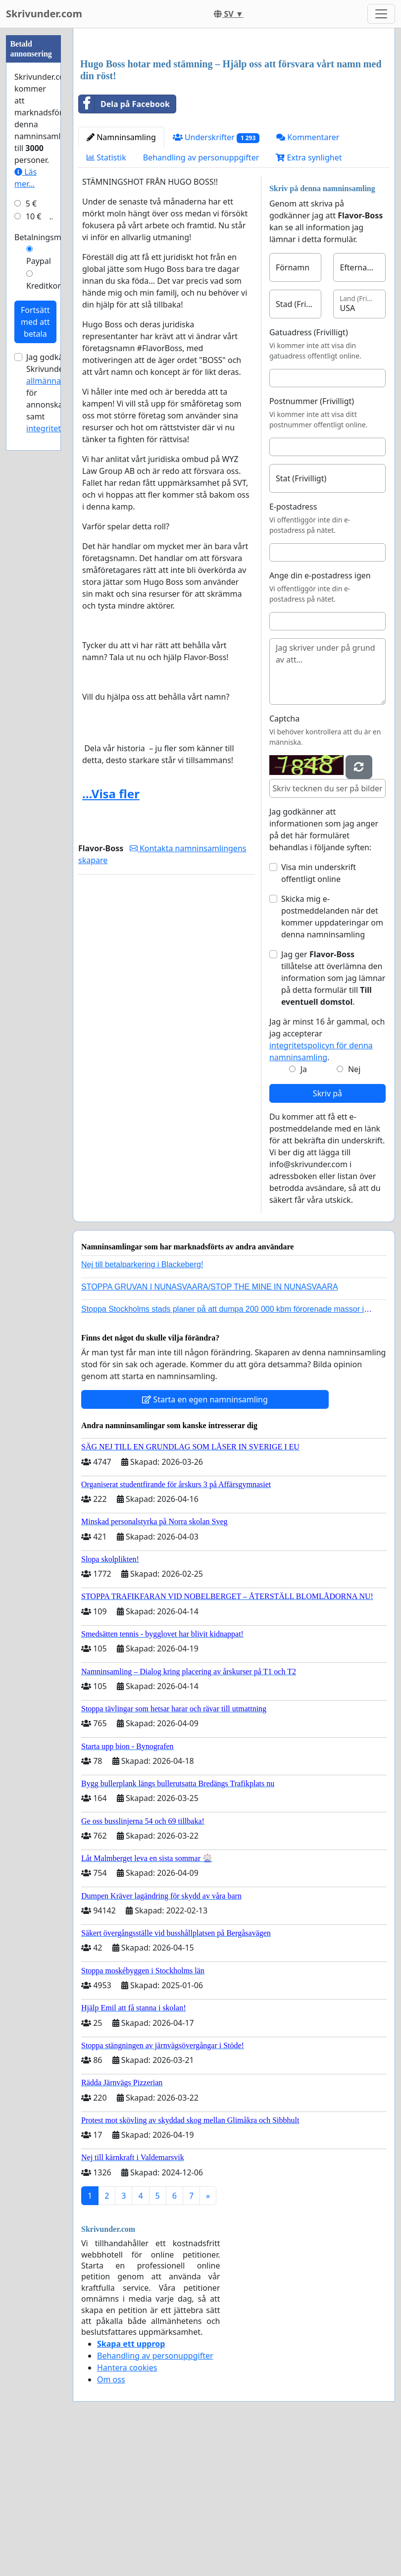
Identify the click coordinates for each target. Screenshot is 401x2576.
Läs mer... (25, 177)
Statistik (106, 296)
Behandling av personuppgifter (201, 296)
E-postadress (293, 645)
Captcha (284, 857)
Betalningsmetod (46, 237)
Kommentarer (307, 275)
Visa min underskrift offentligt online (318, 1011)
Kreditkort (45, 285)
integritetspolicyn (58, 428)
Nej (354, 1207)
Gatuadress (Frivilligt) (308, 470)
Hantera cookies (127, 2506)
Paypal (38, 261)
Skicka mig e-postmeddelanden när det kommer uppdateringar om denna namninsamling (332, 1055)
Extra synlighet (309, 296)
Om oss (111, 2518)
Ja (304, 1207)
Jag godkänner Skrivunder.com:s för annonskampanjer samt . (60, 393)
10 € (34, 216)
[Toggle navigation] (381, 14)
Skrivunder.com (44, 13)
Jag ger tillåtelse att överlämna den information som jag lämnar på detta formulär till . (333, 1116)
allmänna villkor (55, 380)
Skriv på (327, 1232)
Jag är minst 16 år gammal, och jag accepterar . (327, 1178)
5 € (31, 203)
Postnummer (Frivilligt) (311, 539)
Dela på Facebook (124, 243)
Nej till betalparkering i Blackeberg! (142, 1403)
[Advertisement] (234, 113)
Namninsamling (121, 275)
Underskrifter (216, 276)
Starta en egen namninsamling (205, 1538)
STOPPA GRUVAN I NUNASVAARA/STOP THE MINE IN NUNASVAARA (209, 1425)
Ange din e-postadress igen (320, 714)
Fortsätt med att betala (35, 322)
